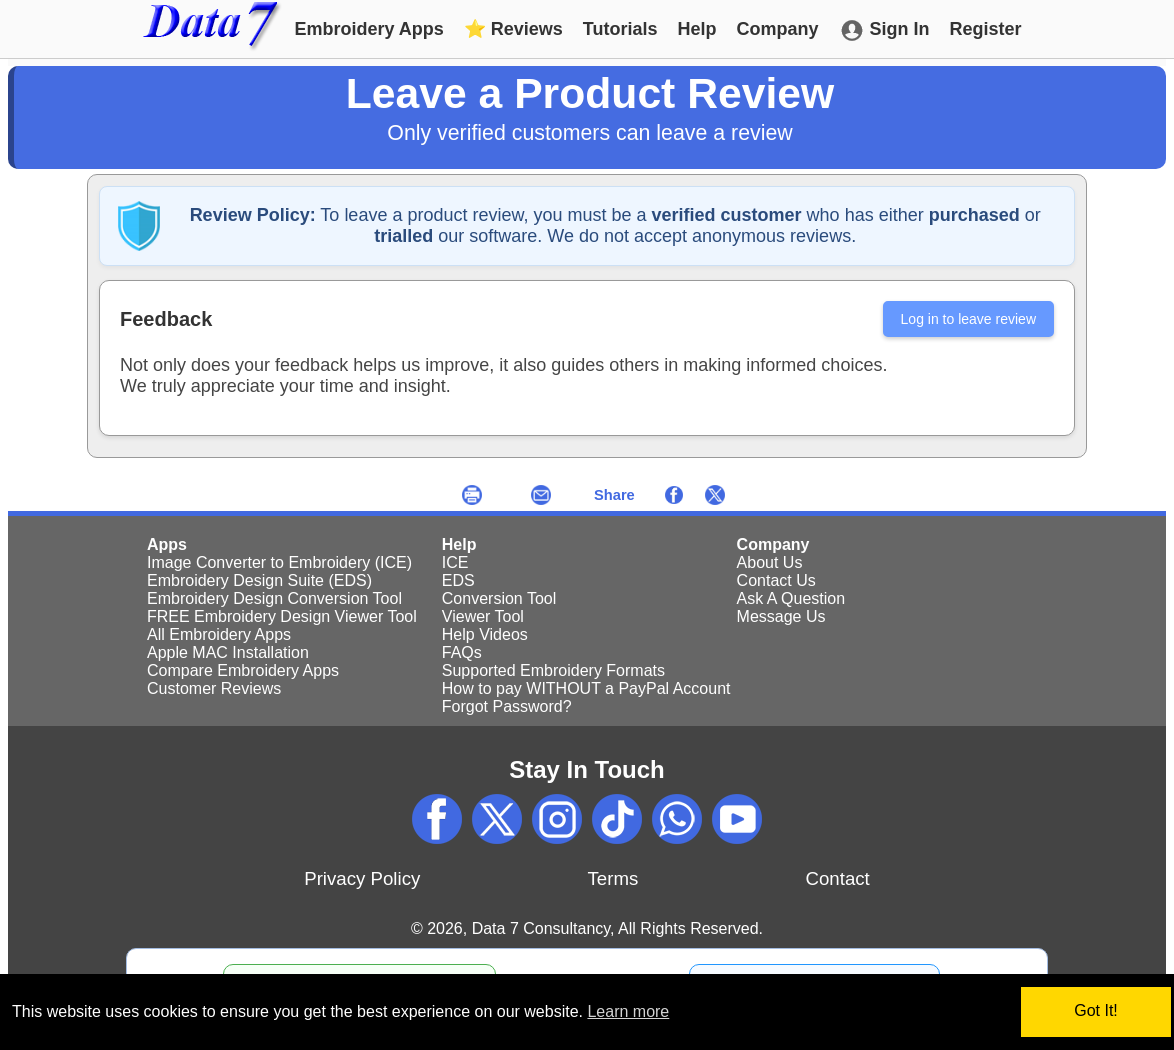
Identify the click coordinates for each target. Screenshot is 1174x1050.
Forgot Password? (507, 706)
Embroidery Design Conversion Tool (274, 598)
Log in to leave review (968, 319)
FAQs (462, 652)
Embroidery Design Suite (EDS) (259, 580)
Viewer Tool (483, 616)
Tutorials (620, 29)
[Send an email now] (541, 494)
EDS (458, 580)
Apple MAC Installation (228, 652)
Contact (837, 878)
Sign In (884, 30)
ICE (455, 562)
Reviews (513, 29)
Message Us (781, 616)
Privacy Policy (362, 878)
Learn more (628, 1011)
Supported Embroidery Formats (553, 670)
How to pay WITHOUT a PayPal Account (586, 688)
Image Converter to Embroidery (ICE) (279, 562)
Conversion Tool (499, 598)
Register (986, 29)
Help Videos (485, 634)
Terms (613, 878)
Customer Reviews (214, 688)
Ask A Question (791, 598)
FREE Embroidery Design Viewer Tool (282, 616)
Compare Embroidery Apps (243, 670)
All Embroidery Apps (219, 634)
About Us (770, 562)
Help (697, 29)
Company (778, 29)
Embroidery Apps (368, 29)
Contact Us (776, 580)
